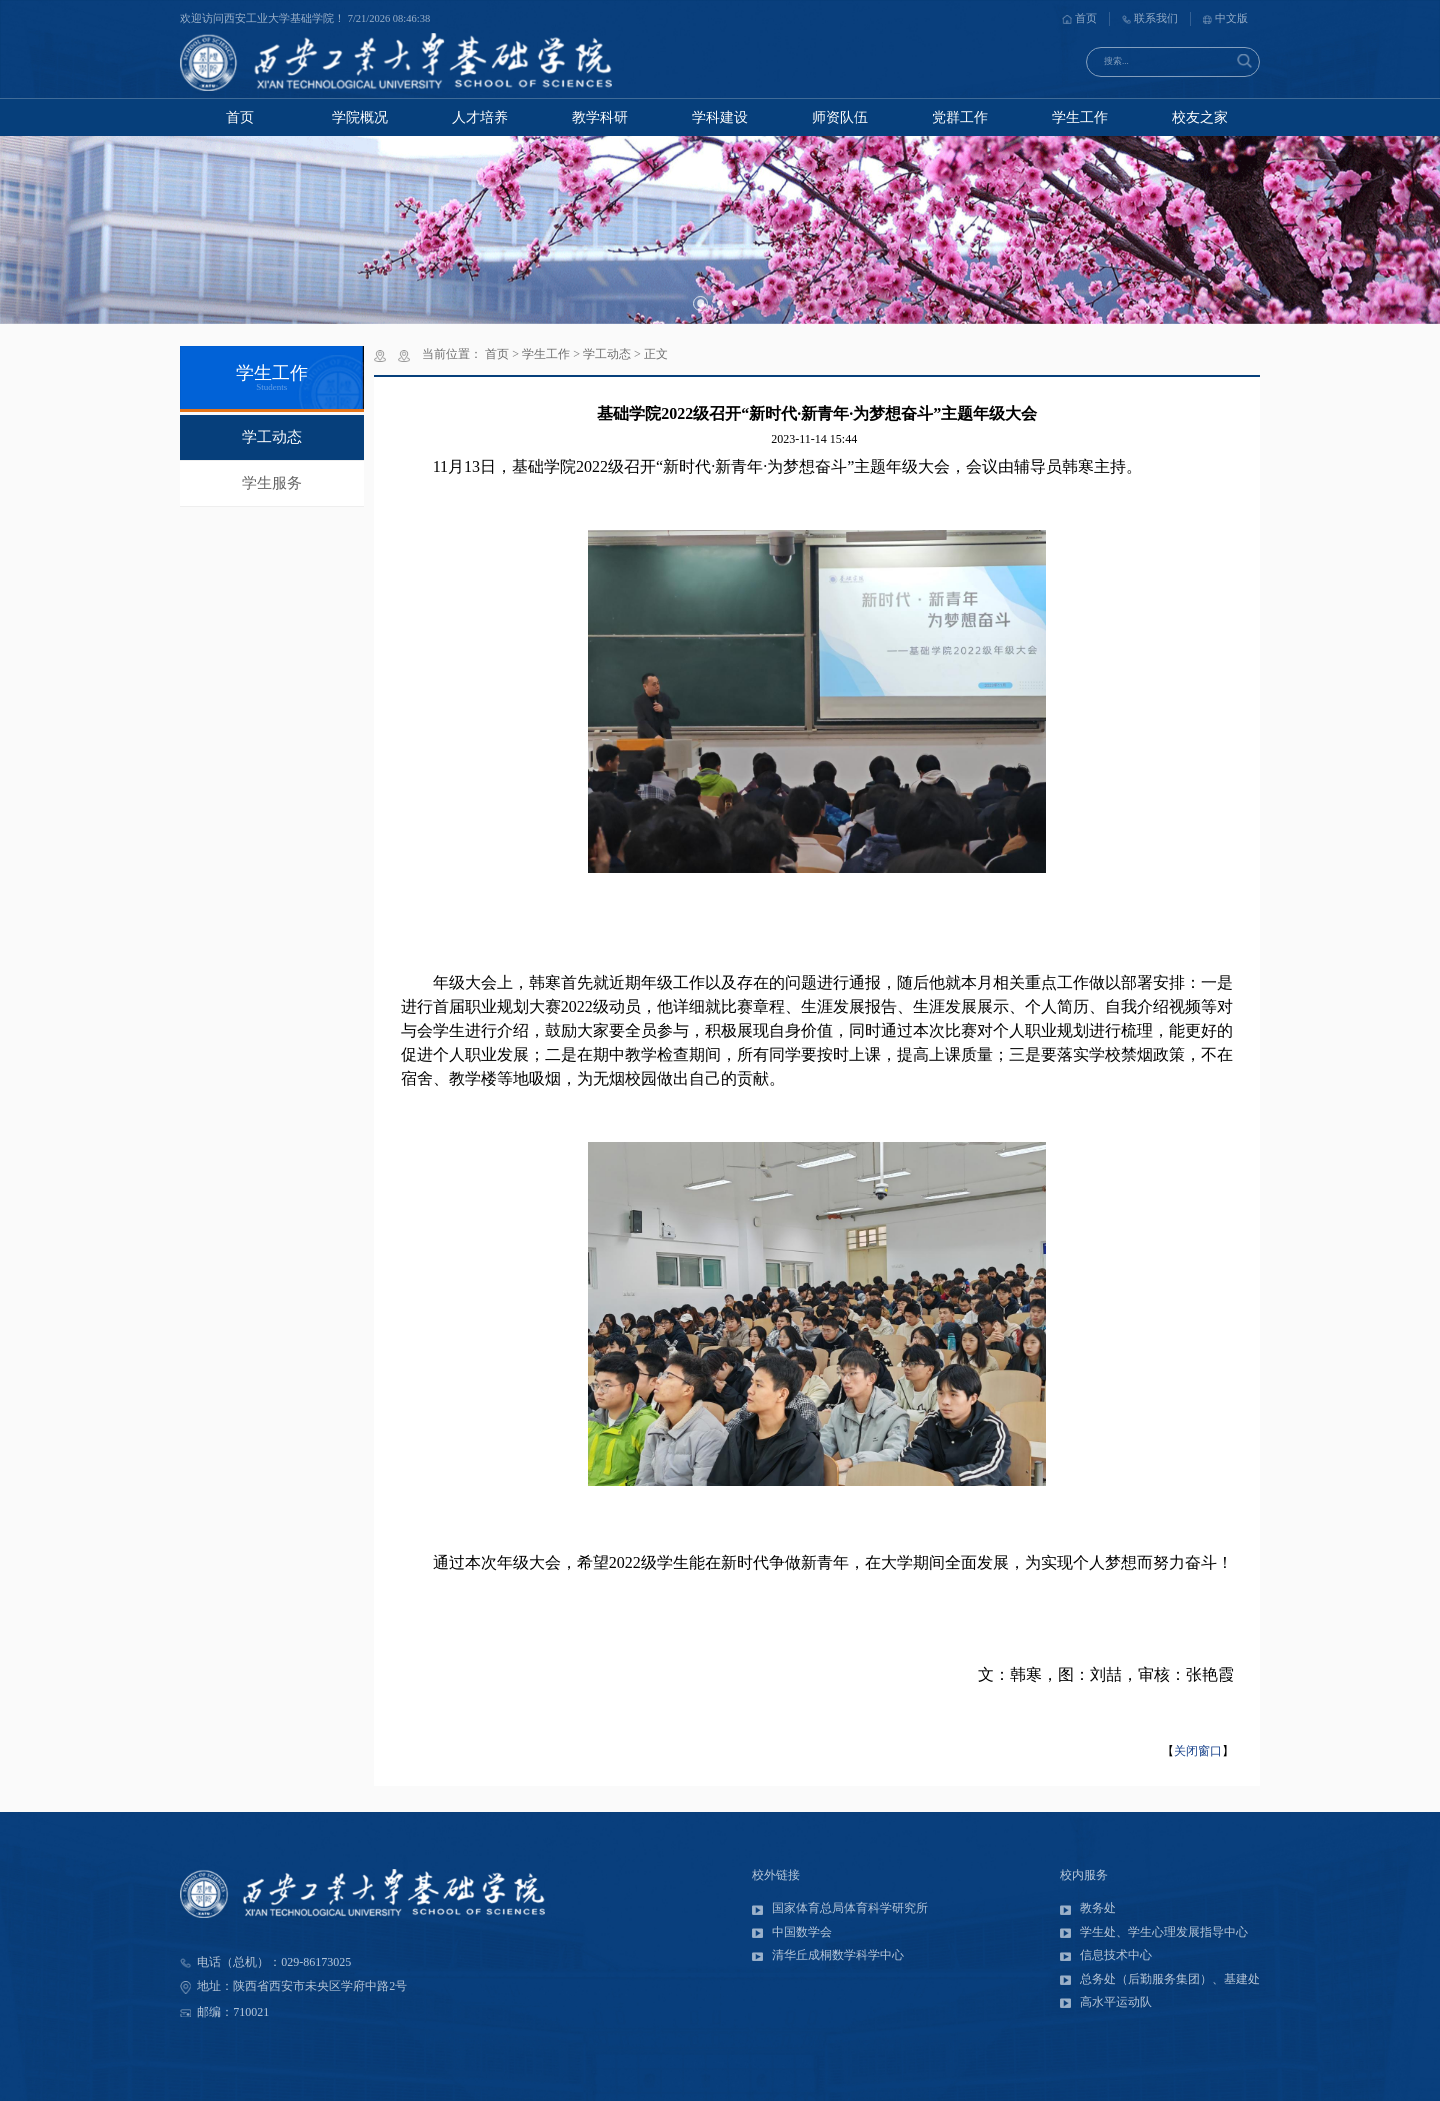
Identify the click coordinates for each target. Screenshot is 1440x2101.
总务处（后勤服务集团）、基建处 (1160, 1979)
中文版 (1225, 18)
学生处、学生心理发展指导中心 (1154, 1932)
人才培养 (480, 117)
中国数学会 (792, 1932)
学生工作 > (552, 354)
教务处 (1088, 1908)
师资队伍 (840, 117)
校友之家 (1200, 117)
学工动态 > (613, 354)
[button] (700, 303)
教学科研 (600, 117)
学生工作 (1080, 117)
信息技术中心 (1106, 1955)
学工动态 (272, 437)
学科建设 (720, 117)
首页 (1079, 18)
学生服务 (272, 483)
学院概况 (360, 117)
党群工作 (960, 117)
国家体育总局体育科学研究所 (840, 1908)
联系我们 (1150, 18)
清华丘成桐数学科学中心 (828, 1955)
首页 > (503, 354)
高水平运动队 (1106, 2002)
